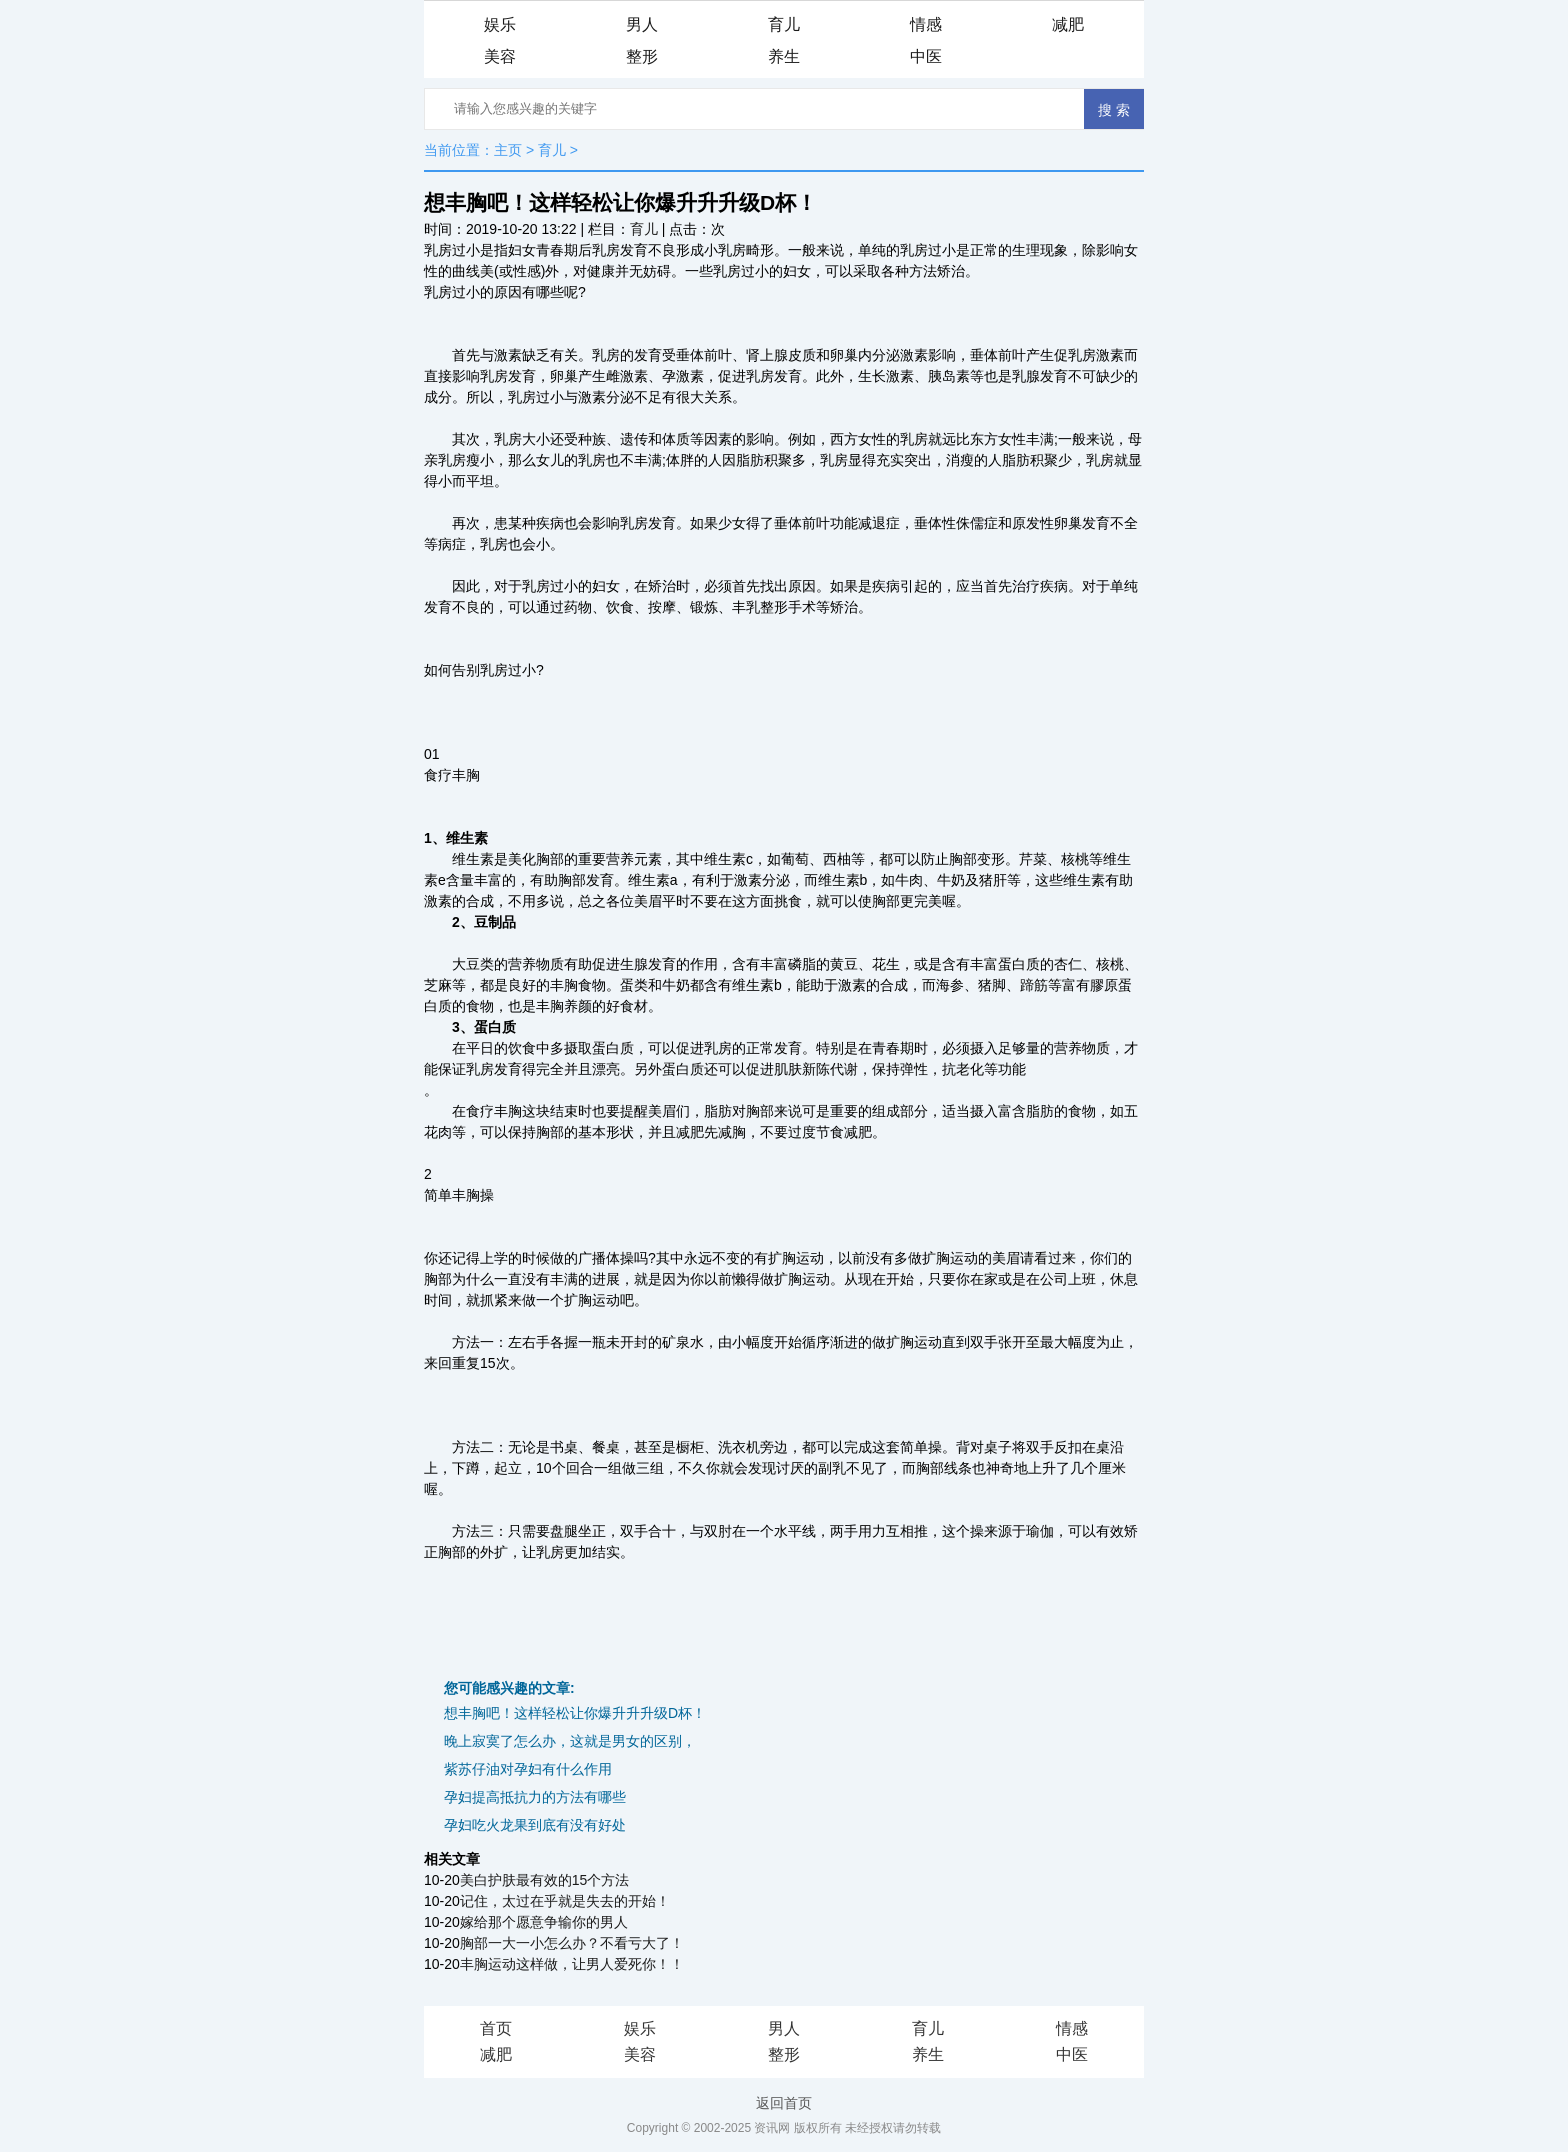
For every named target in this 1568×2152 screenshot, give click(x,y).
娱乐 (500, 24)
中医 (926, 56)
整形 (642, 56)
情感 (926, 24)
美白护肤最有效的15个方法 (545, 1880)
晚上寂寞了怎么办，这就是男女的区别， (570, 1741)
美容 (500, 56)
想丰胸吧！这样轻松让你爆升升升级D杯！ (575, 1713)
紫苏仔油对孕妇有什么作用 (528, 1769)
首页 (496, 2028)
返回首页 (784, 2103)
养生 (784, 56)
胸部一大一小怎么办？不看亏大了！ (572, 1943)
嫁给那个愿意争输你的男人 (544, 1922)
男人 (642, 24)
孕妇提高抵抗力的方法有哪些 (535, 1797)
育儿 (784, 24)
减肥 (1068, 24)
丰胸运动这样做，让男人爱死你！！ (572, 1964)
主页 (508, 150)
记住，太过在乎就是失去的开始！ (565, 1901)
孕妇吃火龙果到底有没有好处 (535, 1825)
